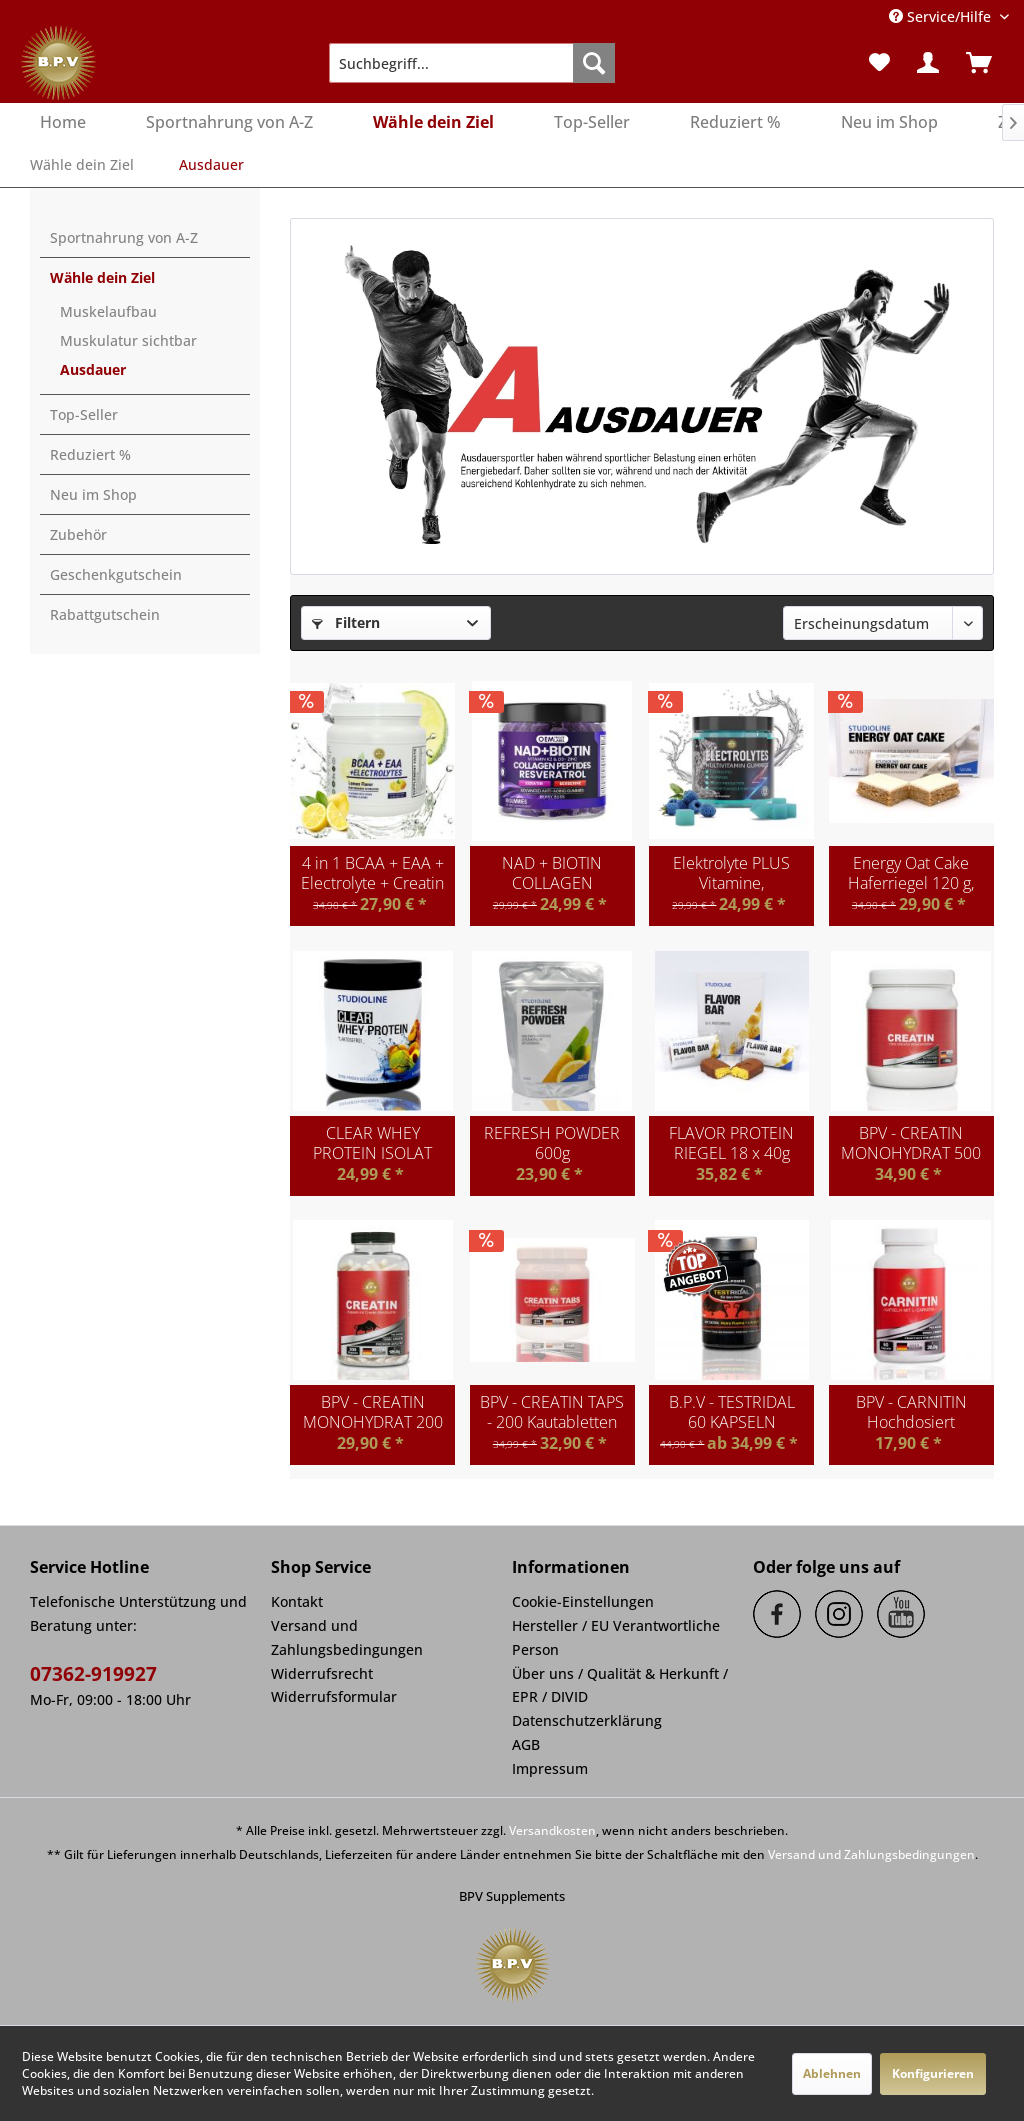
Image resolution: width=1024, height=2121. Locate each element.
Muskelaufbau (108, 311)
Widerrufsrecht (322, 1673)
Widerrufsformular (334, 1696)
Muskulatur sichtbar (128, 340)
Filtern (346, 622)
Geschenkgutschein (116, 574)
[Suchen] (594, 63)
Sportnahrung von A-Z (124, 237)
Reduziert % (90, 454)
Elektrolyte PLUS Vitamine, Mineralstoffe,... (731, 873)
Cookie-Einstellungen (583, 1601)
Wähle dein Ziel (102, 277)
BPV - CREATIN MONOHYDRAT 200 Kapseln (373, 1412)
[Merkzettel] (879, 63)
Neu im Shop (93, 494)
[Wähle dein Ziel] (433, 123)
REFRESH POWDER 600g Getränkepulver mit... (552, 1143)
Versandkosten (552, 1830)
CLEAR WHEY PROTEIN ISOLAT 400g (372, 1143)
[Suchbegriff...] (472, 63)
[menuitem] (472, 63)
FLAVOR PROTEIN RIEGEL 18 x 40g (731, 1143)
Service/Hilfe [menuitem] (942, 16)
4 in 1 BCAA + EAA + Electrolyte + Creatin (372, 873)
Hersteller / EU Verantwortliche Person (616, 1637)
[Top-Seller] (592, 123)
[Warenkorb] (985, 63)
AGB (526, 1744)
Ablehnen (832, 2073)
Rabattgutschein (105, 614)
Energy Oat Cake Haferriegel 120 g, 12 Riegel (911, 873)
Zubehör (78, 534)
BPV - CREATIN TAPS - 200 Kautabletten (552, 1412)
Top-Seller (84, 414)
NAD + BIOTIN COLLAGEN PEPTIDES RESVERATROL (552, 873)
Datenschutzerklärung (587, 1720)
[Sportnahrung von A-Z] (229, 123)
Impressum (550, 1768)
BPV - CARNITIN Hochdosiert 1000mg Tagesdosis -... (911, 1412)
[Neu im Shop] (889, 123)
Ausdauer (93, 369)
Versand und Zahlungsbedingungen (347, 1637)
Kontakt (297, 1601)
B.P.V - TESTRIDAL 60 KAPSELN (732, 1412)
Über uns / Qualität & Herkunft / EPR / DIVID (620, 1685)
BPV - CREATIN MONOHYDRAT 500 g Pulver (911, 1143)
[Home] (63, 123)
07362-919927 (93, 1674)
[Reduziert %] (735, 123)
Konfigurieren (933, 2073)
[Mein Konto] (929, 63)
